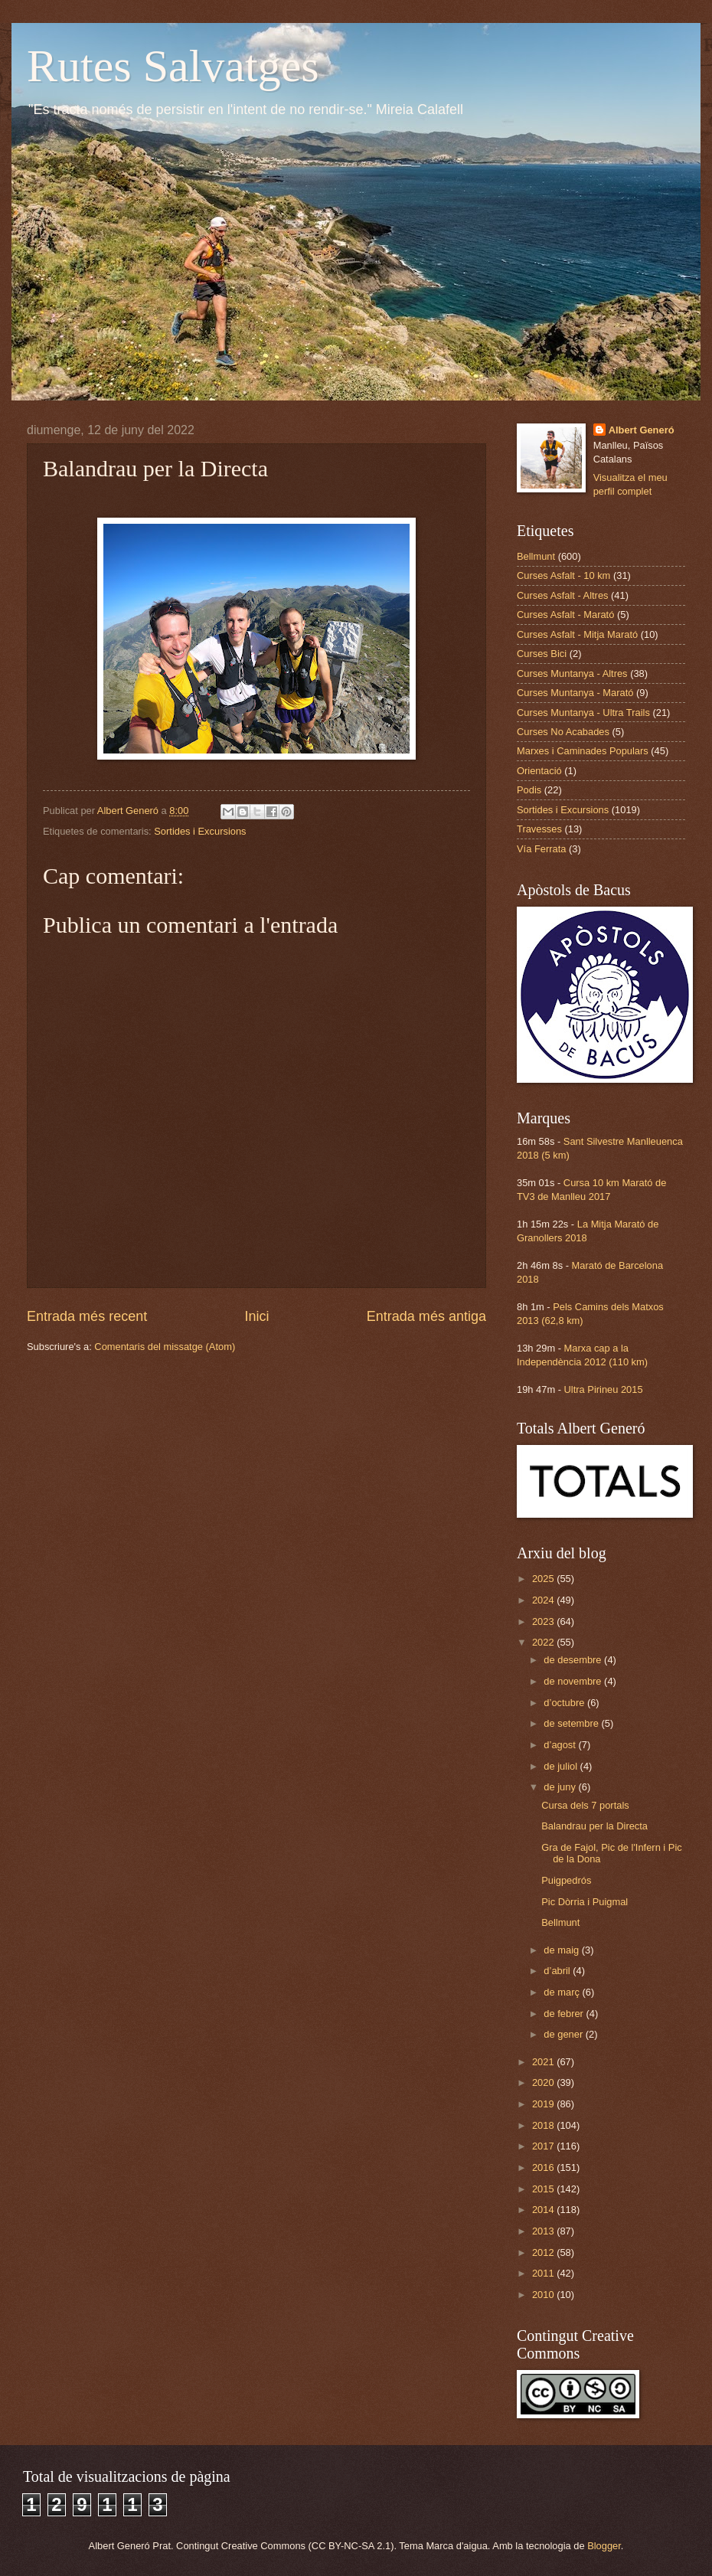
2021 (544, 2062)
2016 (544, 2167)
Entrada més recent (87, 1316)
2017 (544, 2146)
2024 (544, 1600)
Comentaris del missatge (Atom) (164, 1346)
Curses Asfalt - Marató (565, 614)
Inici (256, 1316)
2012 (544, 2252)
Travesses (539, 829)
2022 (544, 1642)
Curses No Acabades (563, 731)
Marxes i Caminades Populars (582, 751)
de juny (561, 1787)
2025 (544, 1578)
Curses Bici (542, 653)
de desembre (574, 1660)
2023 (544, 1621)
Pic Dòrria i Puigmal (584, 1901)
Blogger (604, 2545)
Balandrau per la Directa (594, 1826)
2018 (544, 2125)
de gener (564, 2034)
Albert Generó (641, 430)
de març (563, 1992)
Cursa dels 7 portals (585, 1805)
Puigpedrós (566, 1880)
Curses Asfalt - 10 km (563, 575)
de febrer (565, 2013)
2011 (544, 2273)
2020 (544, 2082)
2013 (544, 2231)
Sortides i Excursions (200, 831)
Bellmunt (536, 556)
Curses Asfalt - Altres (563, 595)
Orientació (539, 770)
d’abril (558, 1970)
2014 (544, 2209)
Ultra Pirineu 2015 (603, 1389)
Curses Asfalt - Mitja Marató (577, 634)
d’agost (561, 1745)
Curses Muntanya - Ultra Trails (583, 712)
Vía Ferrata (541, 849)
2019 (544, 2104)
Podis (529, 790)
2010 (544, 2294)
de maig (562, 1950)
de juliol (562, 1766)
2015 (544, 2189)
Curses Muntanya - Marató (575, 692)
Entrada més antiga (426, 1316)
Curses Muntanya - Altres (572, 673)
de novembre (574, 1681)
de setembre (572, 1723)
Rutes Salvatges (173, 66)
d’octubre (565, 1702)
